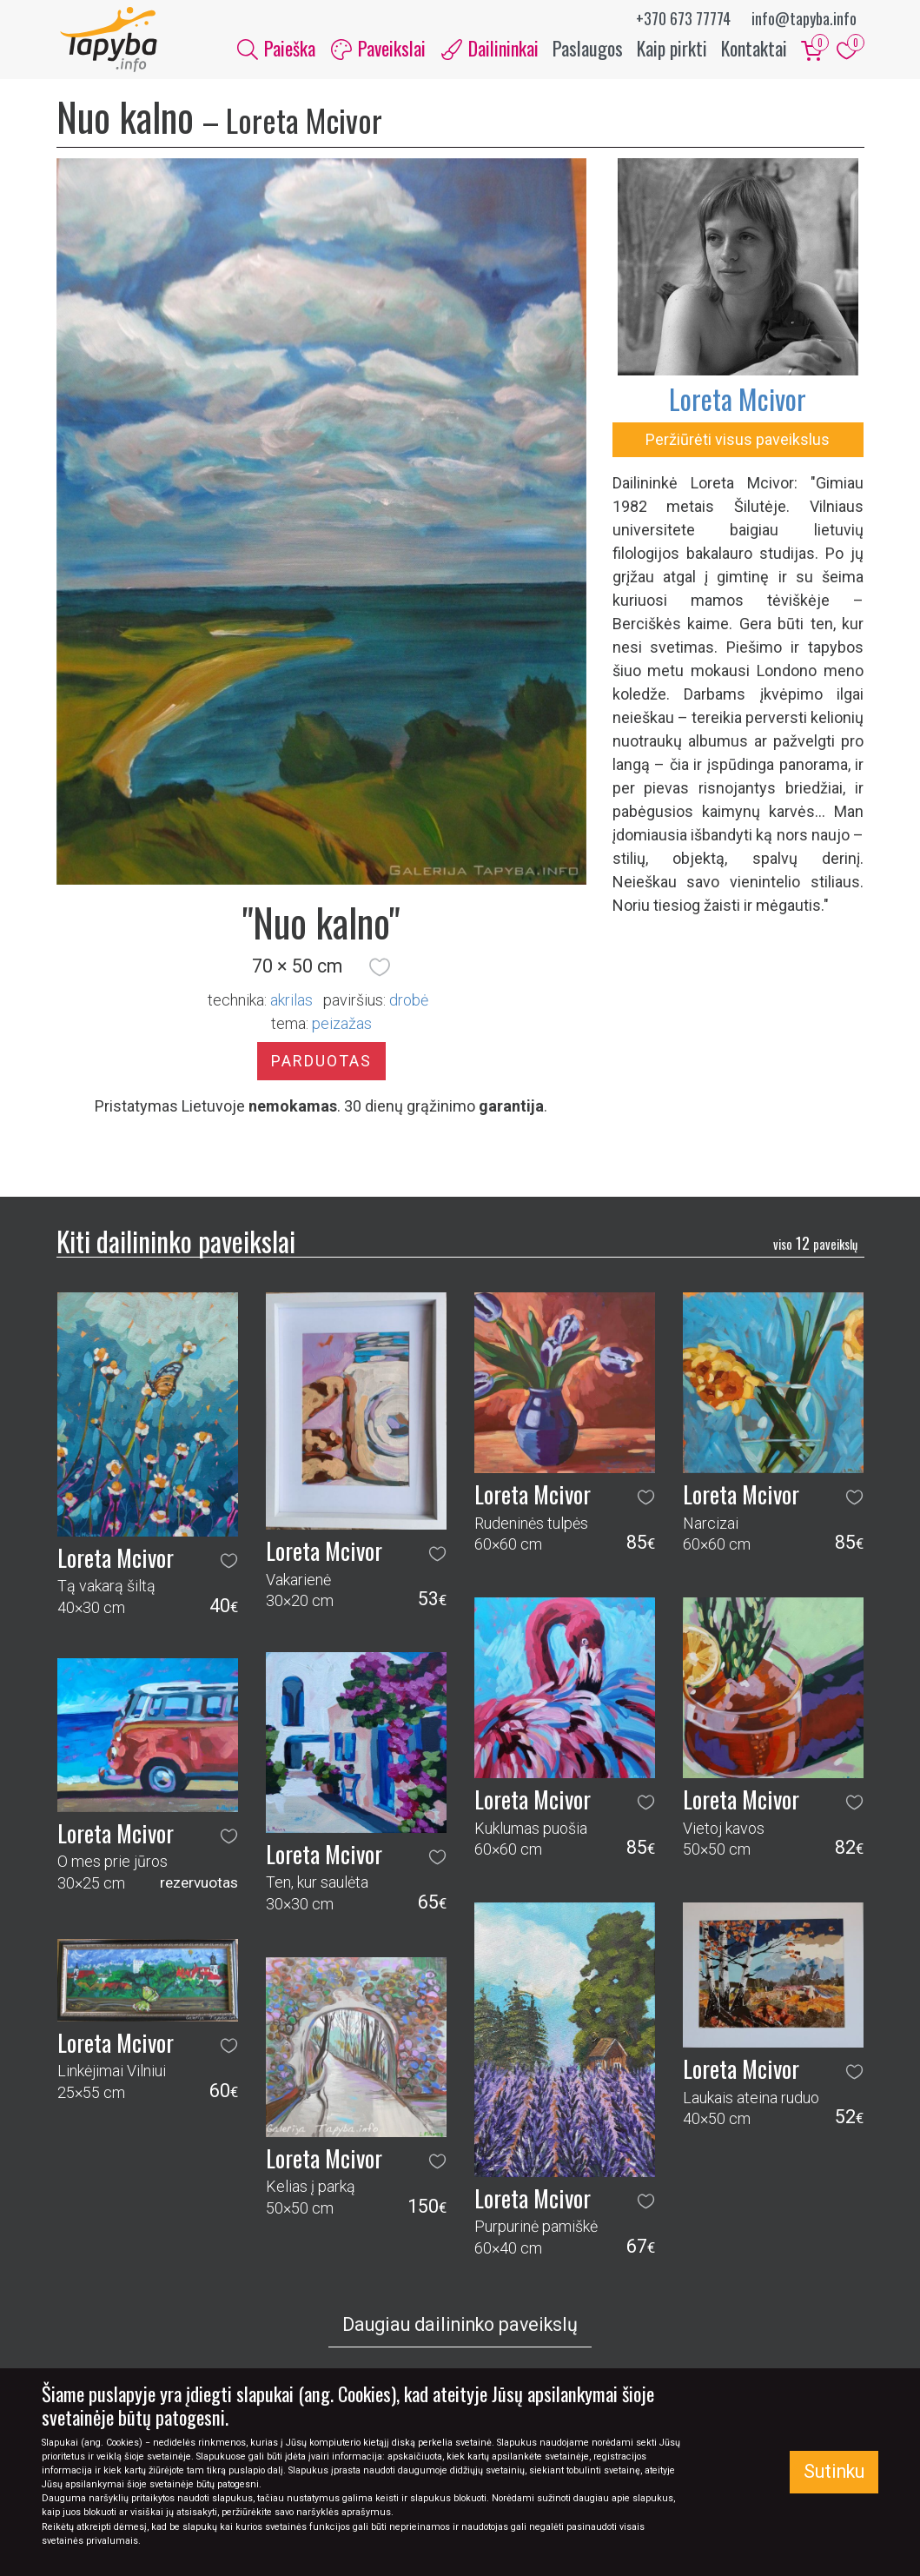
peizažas (342, 1028)
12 (815, 1248)
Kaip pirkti (672, 50)
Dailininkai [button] (490, 50)
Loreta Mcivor (737, 402)
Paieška (276, 50)
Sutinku (834, 2471)
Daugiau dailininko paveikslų (460, 2329)
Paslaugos (588, 50)
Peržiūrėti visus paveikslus (737, 444)
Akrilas (291, 1004)
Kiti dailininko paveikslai (175, 1245)
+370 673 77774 (683, 18)
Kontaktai (754, 50)
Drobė (408, 1004)
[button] (379, 971)
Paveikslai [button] (378, 50)
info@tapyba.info (804, 18)
